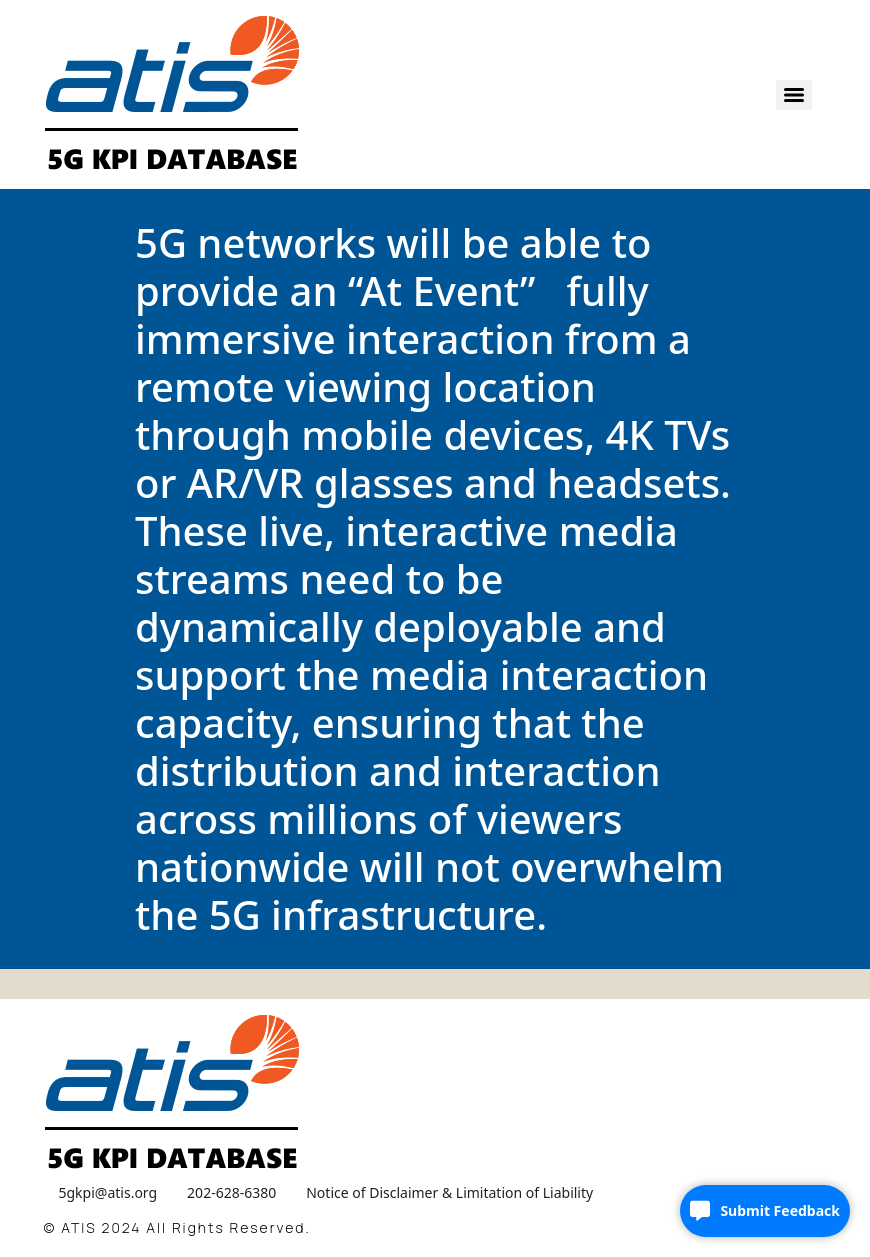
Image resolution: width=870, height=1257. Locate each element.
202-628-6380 (231, 1192)
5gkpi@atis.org (108, 1192)
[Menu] (794, 95)
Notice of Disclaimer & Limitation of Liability (449, 1192)
